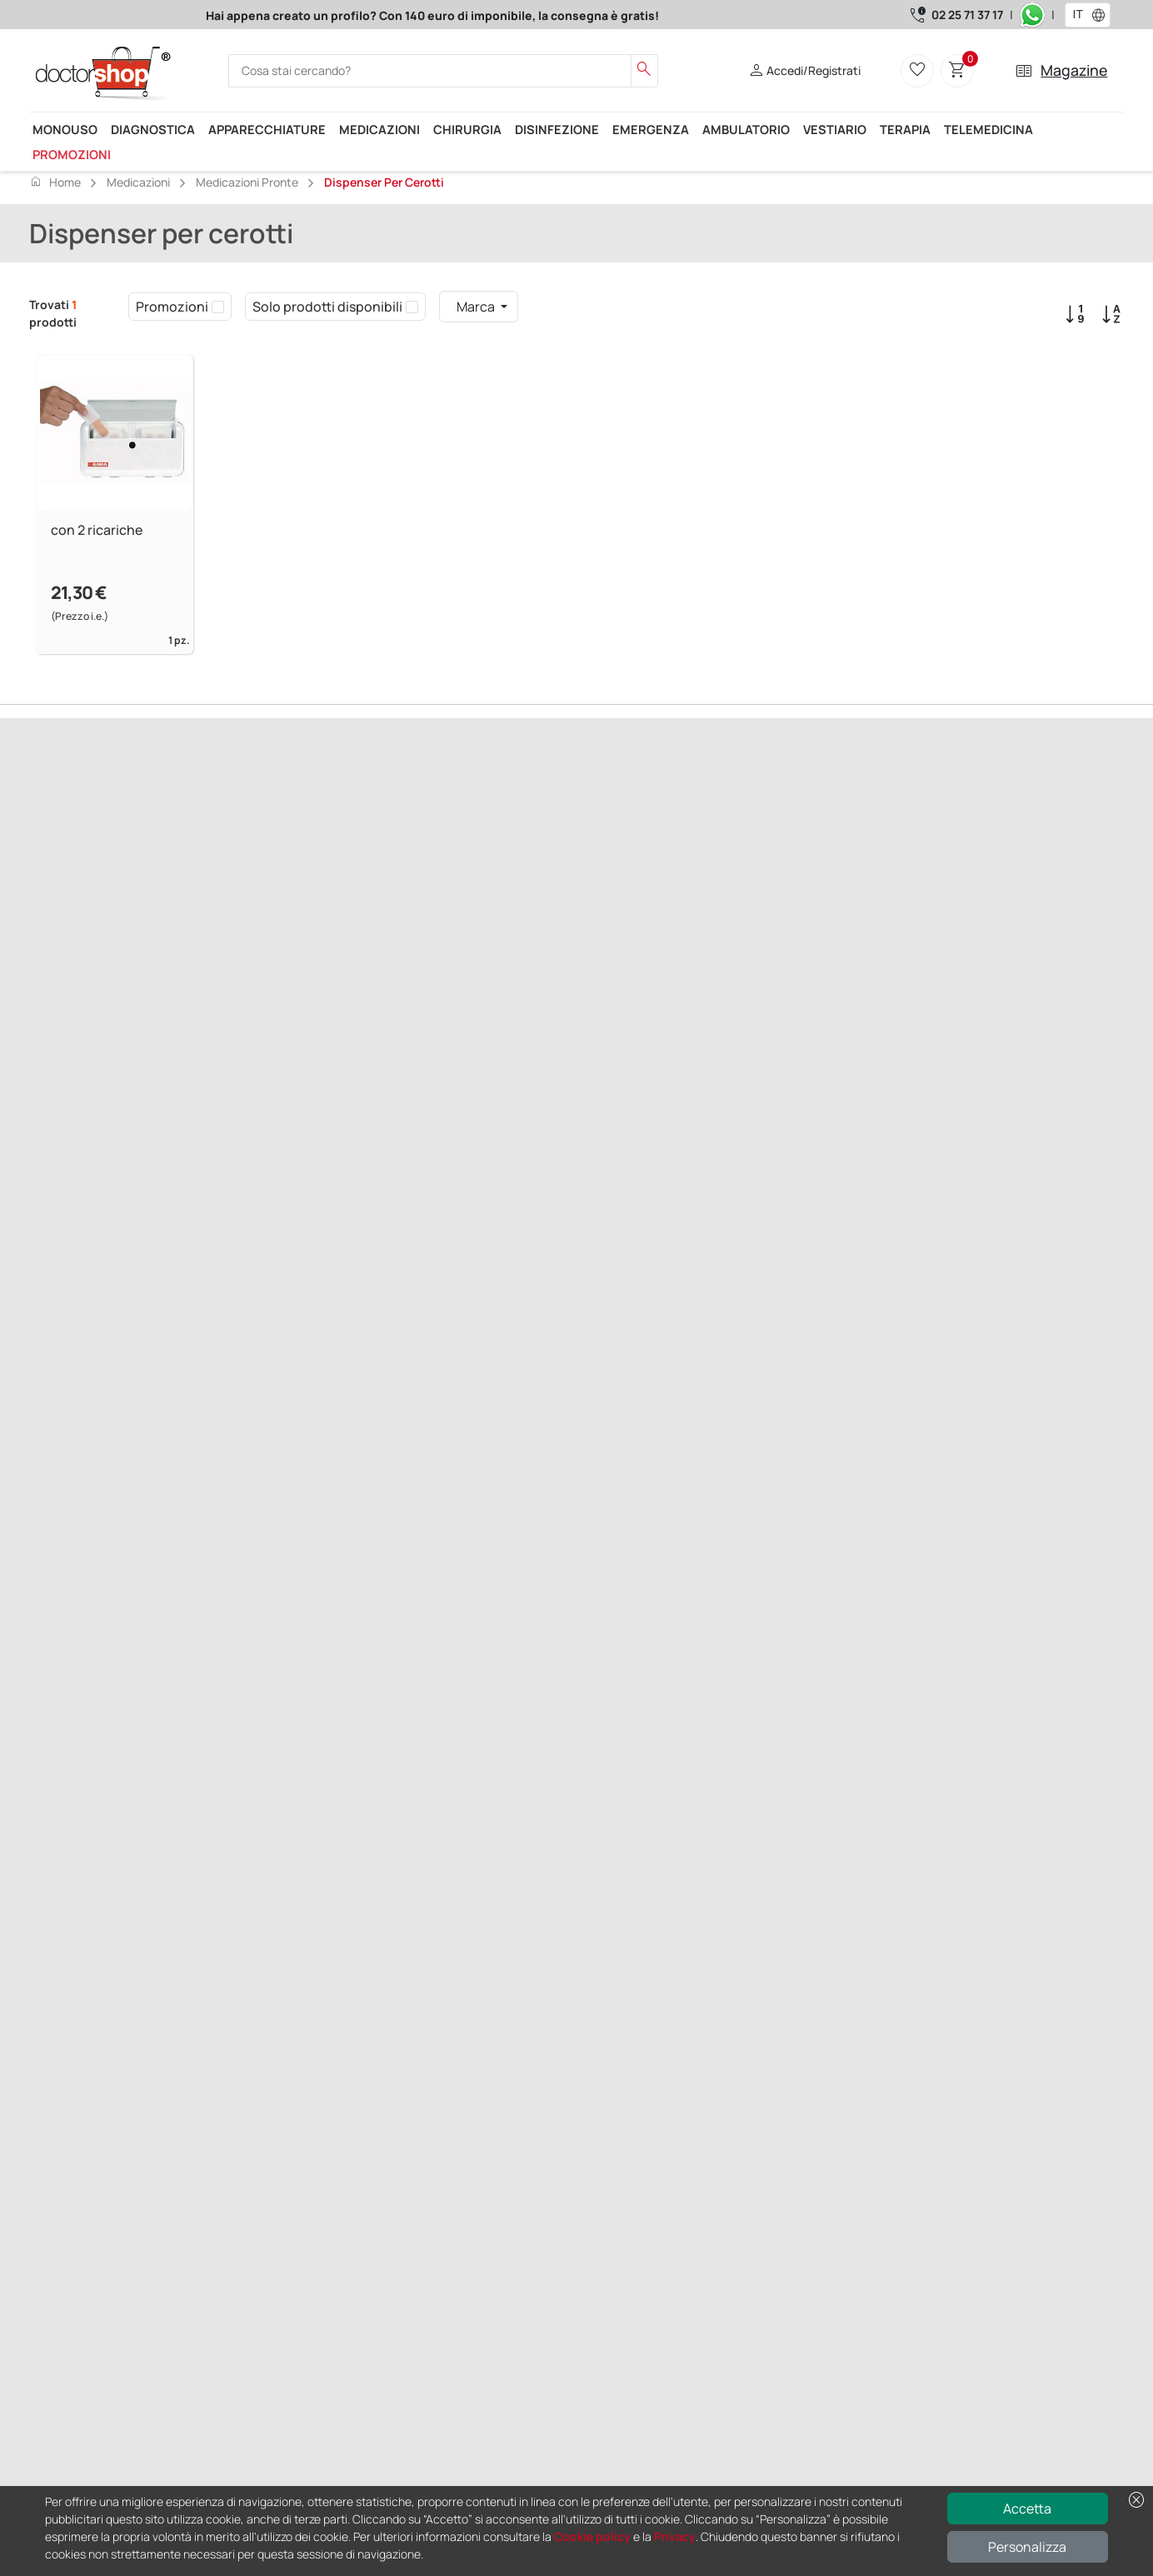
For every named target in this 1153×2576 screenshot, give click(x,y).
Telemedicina (988, 129)
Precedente (62, 893)
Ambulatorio (746, 129)
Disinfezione (557, 129)
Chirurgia (467, 129)
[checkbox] (218, 307)
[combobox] (1077, 15)
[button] (1102, 15)
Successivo (130, 893)
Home (55, 181)
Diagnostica (153, 129)
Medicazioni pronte (247, 182)
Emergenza (650, 129)
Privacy (675, 2536)
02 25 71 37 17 (967, 14)
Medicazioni (379, 129)
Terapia (905, 129)
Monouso (64, 129)
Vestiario (834, 129)
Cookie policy (592, 2536)
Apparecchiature (267, 129)
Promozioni (71, 154)
